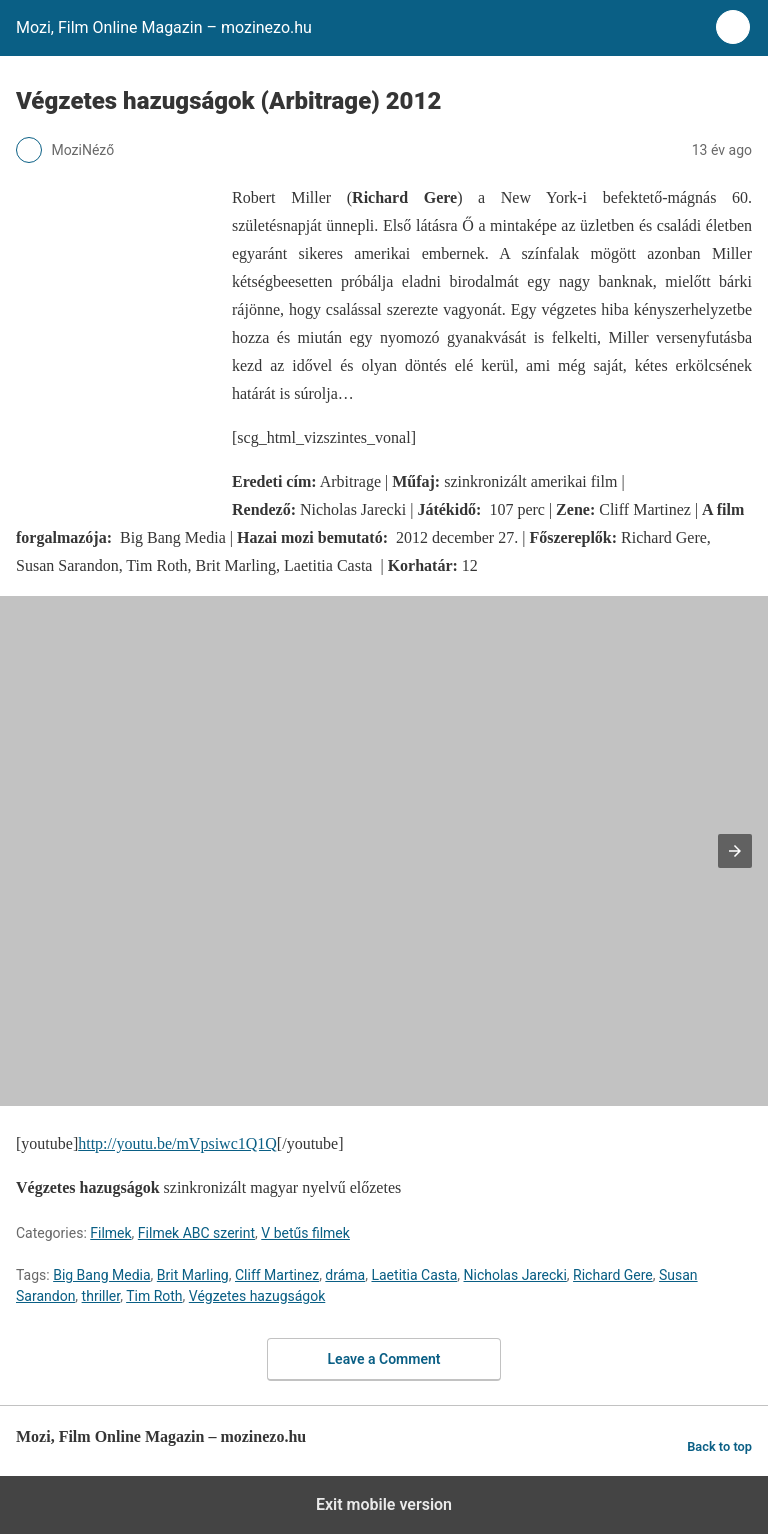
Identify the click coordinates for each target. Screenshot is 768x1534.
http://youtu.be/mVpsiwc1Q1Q (177, 1143)
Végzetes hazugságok (257, 1296)
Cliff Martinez (277, 1275)
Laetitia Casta (414, 1275)
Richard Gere (613, 1275)
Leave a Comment (384, 1359)
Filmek (110, 1233)
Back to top (719, 1446)
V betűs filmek (305, 1233)
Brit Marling (193, 1275)
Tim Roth (154, 1296)
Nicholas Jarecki (515, 1275)
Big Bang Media (101, 1275)
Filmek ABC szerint (196, 1233)
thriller (101, 1296)
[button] (735, 851)
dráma (345, 1275)
